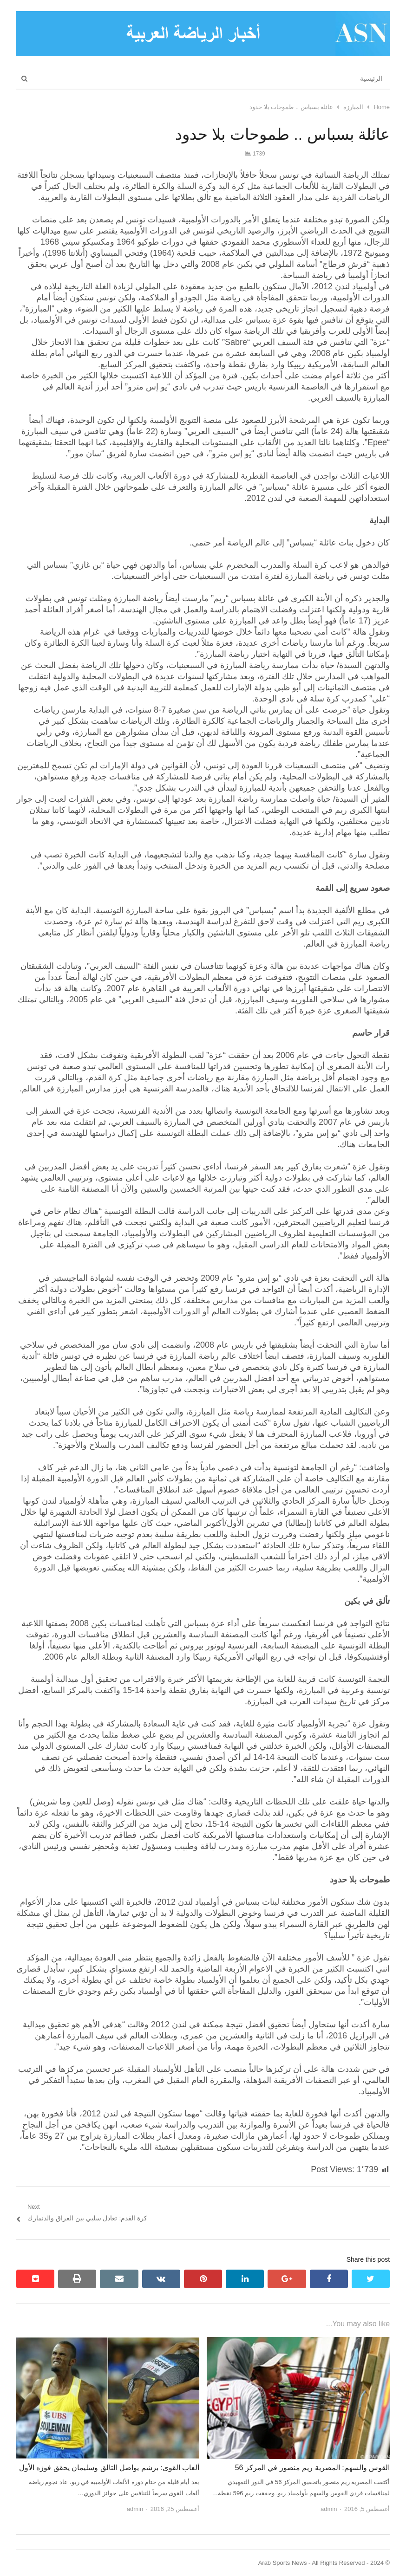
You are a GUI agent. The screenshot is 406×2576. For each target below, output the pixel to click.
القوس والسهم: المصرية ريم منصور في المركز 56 (312, 2468)
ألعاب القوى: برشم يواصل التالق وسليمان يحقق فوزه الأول (109, 2468)
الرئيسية (371, 78)
